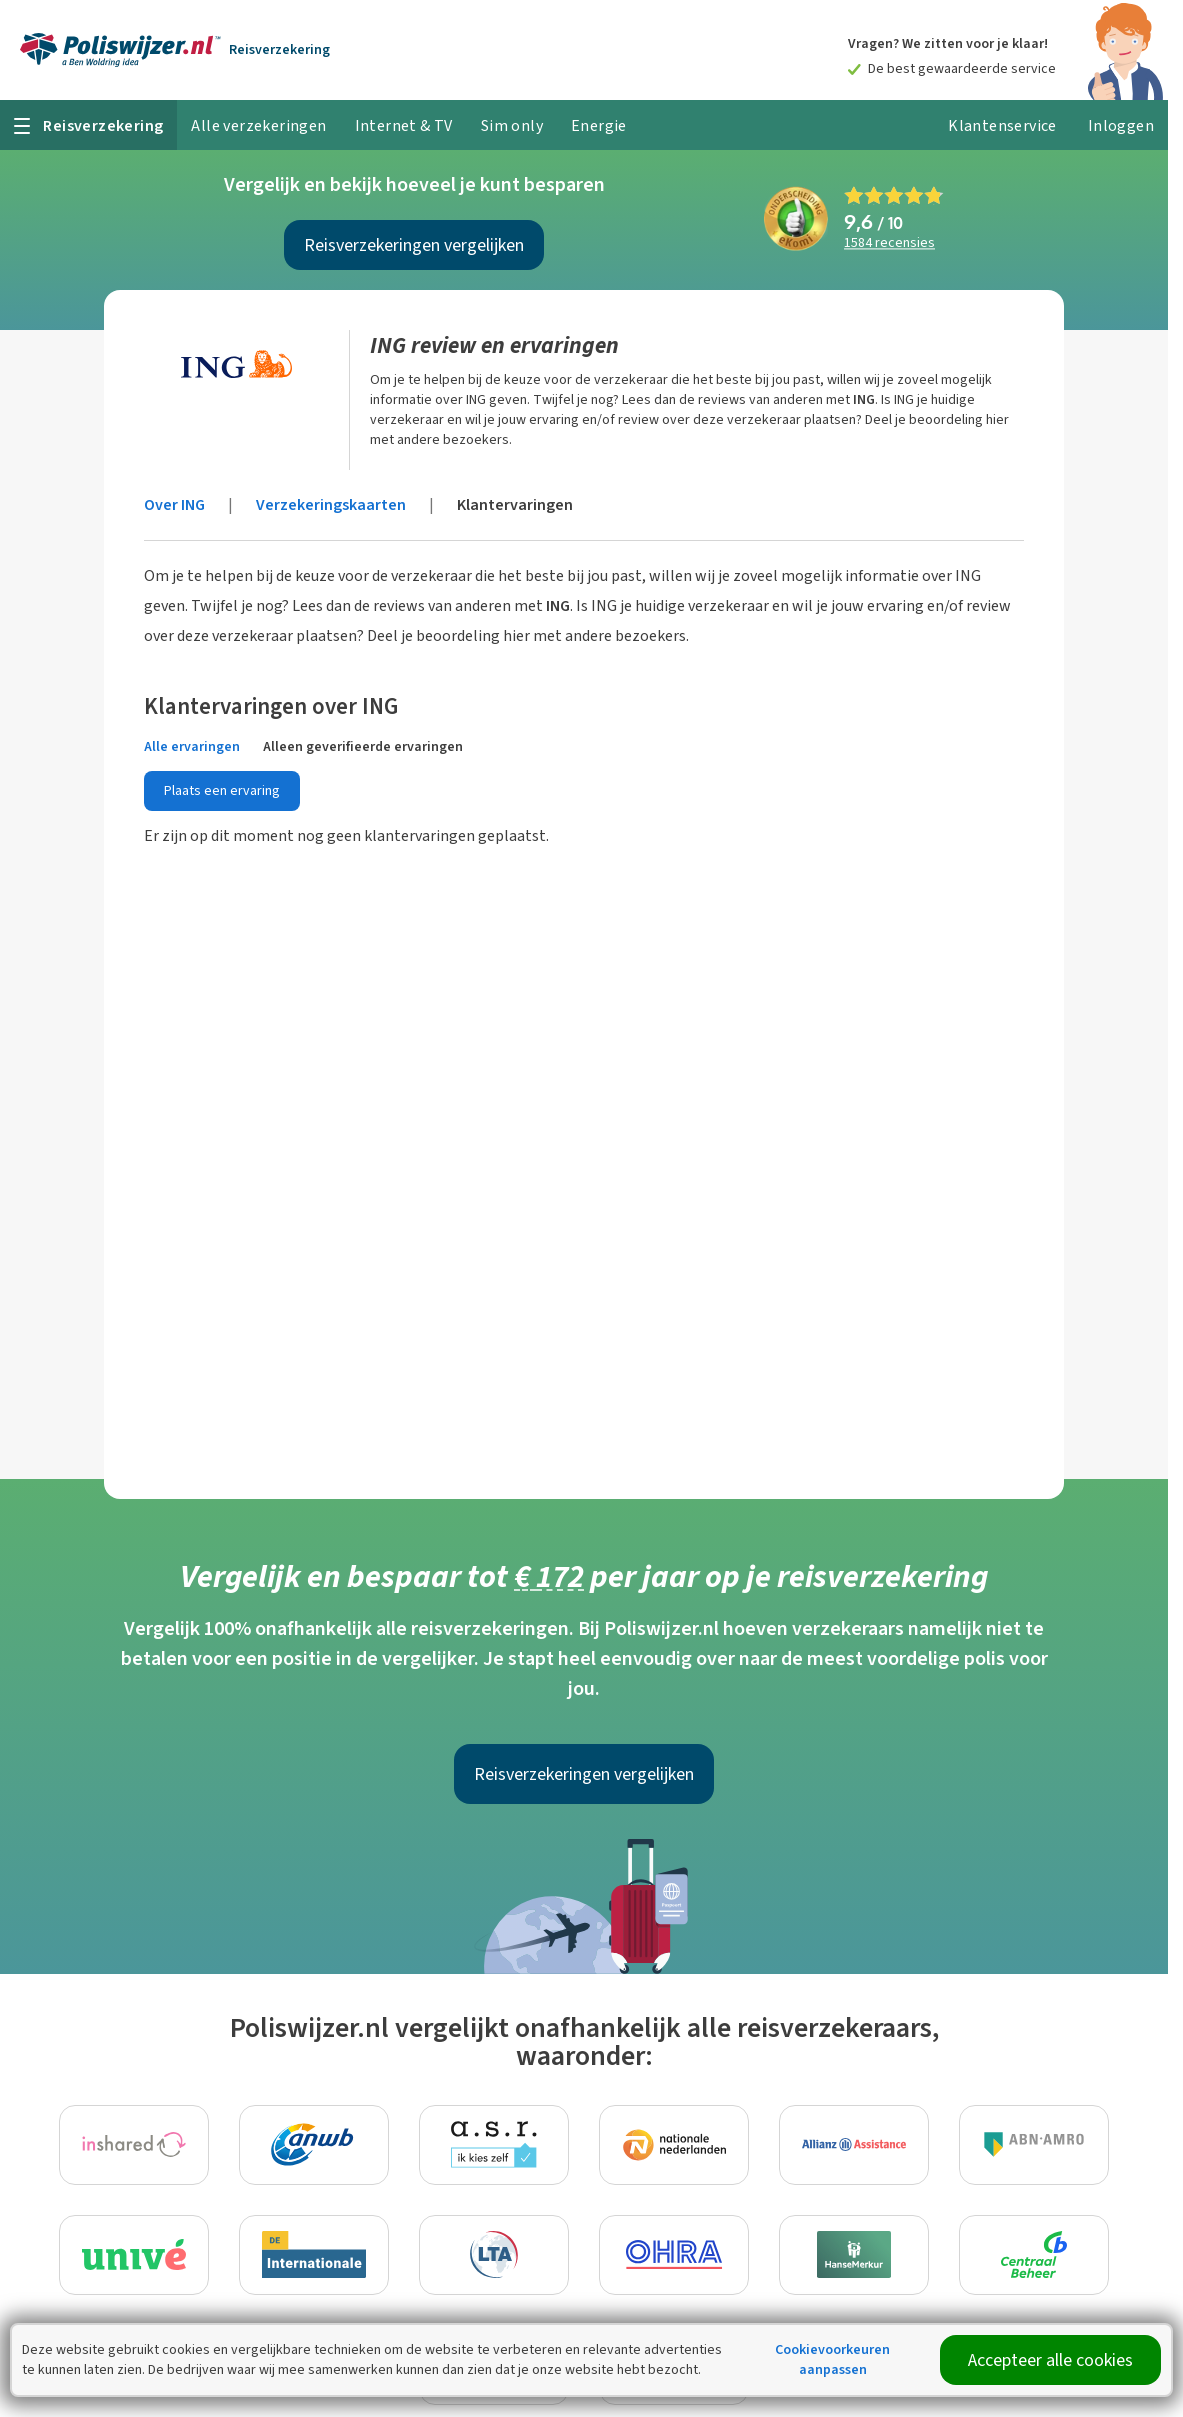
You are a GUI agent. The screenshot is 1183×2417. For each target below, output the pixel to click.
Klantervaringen (515, 504)
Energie (599, 125)
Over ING (174, 504)
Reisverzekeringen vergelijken (414, 245)
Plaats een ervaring (222, 790)
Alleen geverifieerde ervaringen (363, 746)
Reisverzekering (279, 49)
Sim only (512, 125)
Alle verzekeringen (258, 125)
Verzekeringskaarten (331, 504)
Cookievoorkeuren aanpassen (832, 2359)
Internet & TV (404, 125)
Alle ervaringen (192, 746)
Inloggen (1121, 125)
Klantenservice (1002, 125)
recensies (889, 243)
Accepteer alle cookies (1050, 2360)
